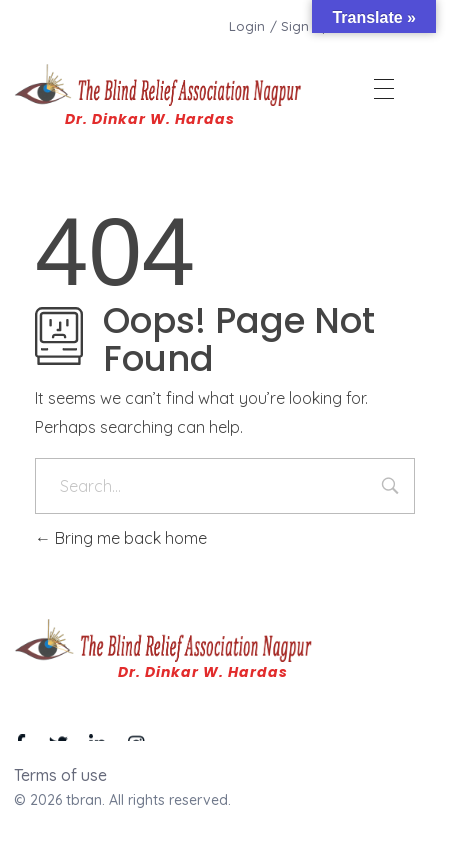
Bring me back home (121, 538)
